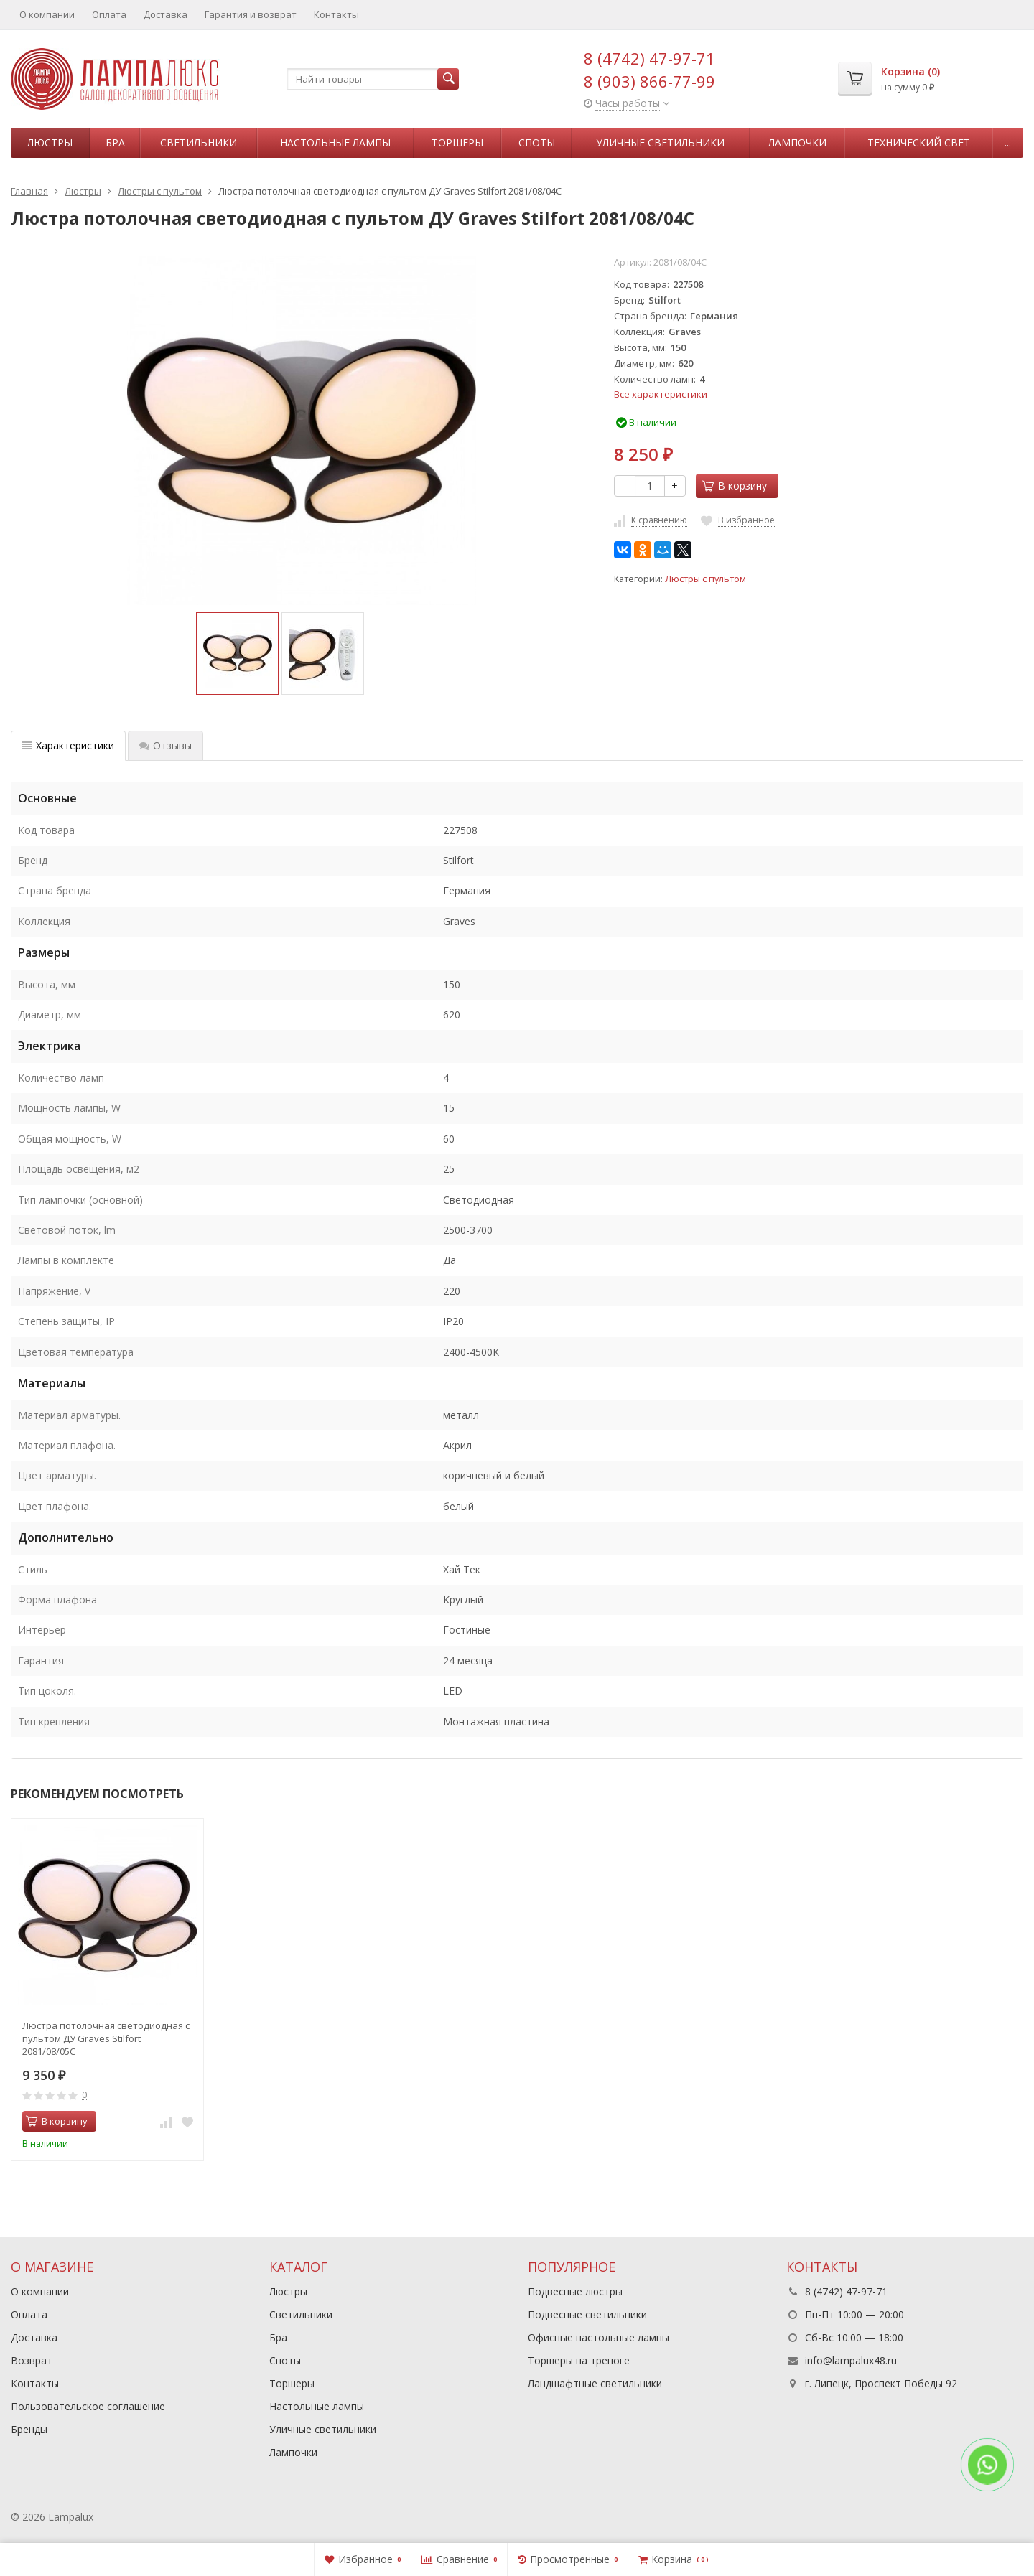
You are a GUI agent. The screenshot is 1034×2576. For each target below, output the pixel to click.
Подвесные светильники (587, 2314)
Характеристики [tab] (68, 745)
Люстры (50, 142)
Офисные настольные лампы (598, 2337)
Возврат (31, 2360)
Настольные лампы (335, 142)
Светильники (198, 142)
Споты (536, 142)
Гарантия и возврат (251, 14)
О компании (47, 14)
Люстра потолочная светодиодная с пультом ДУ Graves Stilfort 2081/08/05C (106, 2038)
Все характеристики (660, 394)
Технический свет (918, 142)
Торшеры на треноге (579, 2360)
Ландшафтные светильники (595, 2383)
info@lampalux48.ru (851, 2360)
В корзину (734, 485)
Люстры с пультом (705, 579)
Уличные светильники (660, 142)
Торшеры (457, 142)
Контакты (336, 14)
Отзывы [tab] (165, 745)
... (1008, 142)
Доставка (165, 14)
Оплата (109, 14)
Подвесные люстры (575, 2291)
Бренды (29, 2429)
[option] (237, 653)
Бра (115, 142)
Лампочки (797, 142)
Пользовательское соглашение (88, 2406)
